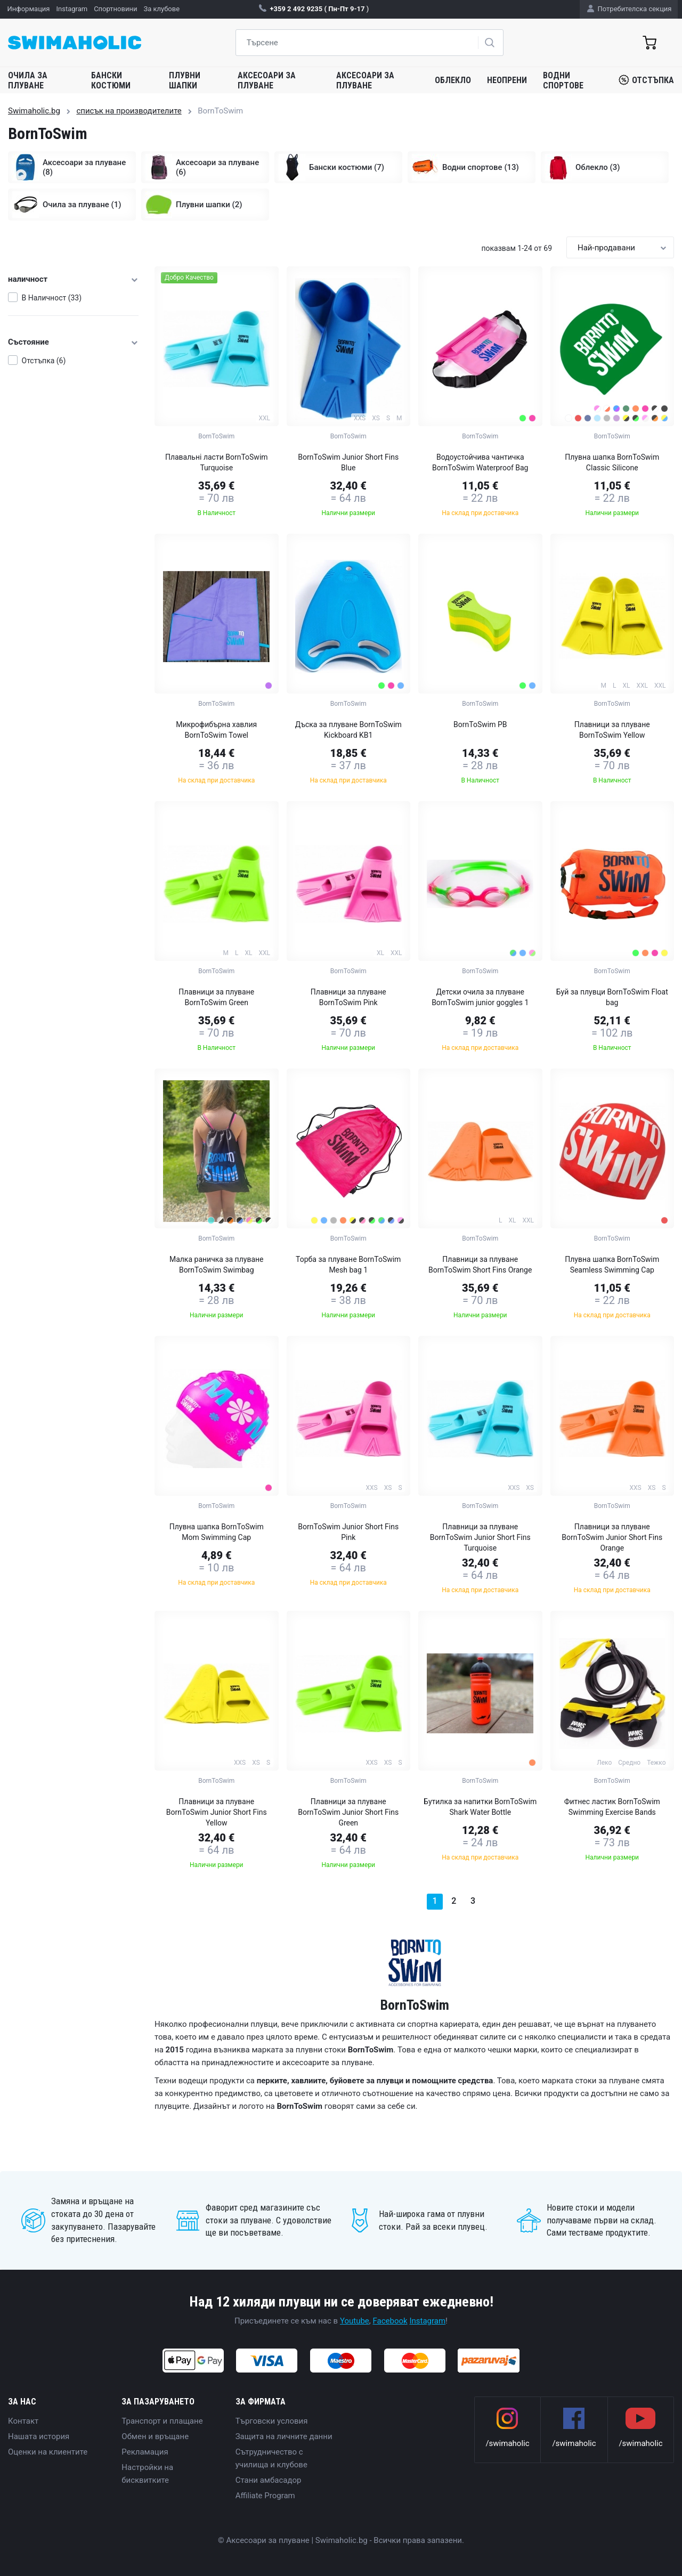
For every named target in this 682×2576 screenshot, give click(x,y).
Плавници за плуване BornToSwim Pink (348, 997)
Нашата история (38, 2436)
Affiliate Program (265, 2495)
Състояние (73, 342)
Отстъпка (646, 80)
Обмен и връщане (155, 2436)
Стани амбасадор (269, 2480)
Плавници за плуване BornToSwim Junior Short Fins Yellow (216, 1812)
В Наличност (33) (52, 298)
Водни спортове (563, 80)
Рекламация (144, 2452)
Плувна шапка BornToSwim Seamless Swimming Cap (612, 1264)
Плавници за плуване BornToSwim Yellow (612, 729)
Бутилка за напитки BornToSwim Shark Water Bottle (480, 1806)
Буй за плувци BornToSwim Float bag (612, 997)
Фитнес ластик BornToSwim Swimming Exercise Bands (612, 1806)
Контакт (23, 2421)
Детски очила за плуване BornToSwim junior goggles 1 (480, 997)
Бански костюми (111, 80)
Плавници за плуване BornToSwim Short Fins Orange (480, 1264)
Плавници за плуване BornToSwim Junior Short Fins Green (348, 1812)
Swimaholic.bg (34, 111)
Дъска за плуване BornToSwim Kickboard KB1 (348, 729)
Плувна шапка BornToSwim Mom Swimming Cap (216, 1532)
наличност (73, 279)
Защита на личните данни (284, 2436)
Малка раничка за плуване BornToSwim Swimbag (216, 1264)
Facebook (390, 2321)
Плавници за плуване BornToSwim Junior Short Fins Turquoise (480, 1537)
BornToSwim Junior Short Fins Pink (348, 1532)
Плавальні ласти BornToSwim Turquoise (216, 462)
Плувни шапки (184, 80)
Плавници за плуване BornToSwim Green (216, 997)
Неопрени (507, 80)
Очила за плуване (27, 80)
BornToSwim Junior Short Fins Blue (348, 462)
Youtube (354, 2321)
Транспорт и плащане (161, 2421)
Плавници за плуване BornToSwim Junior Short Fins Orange (612, 1537)
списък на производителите (128, 111)
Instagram (427, 2321)
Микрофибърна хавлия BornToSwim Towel (216, 729)
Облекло (453, 80)
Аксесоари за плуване (267, 80)
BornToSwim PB (480, 724)
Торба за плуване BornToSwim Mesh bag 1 (348, 1264)
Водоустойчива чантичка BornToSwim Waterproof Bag (480, 462)
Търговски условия (272, 2421)
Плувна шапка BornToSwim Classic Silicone (612, 462)
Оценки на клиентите (47, 2452)
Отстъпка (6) (44, 360)
